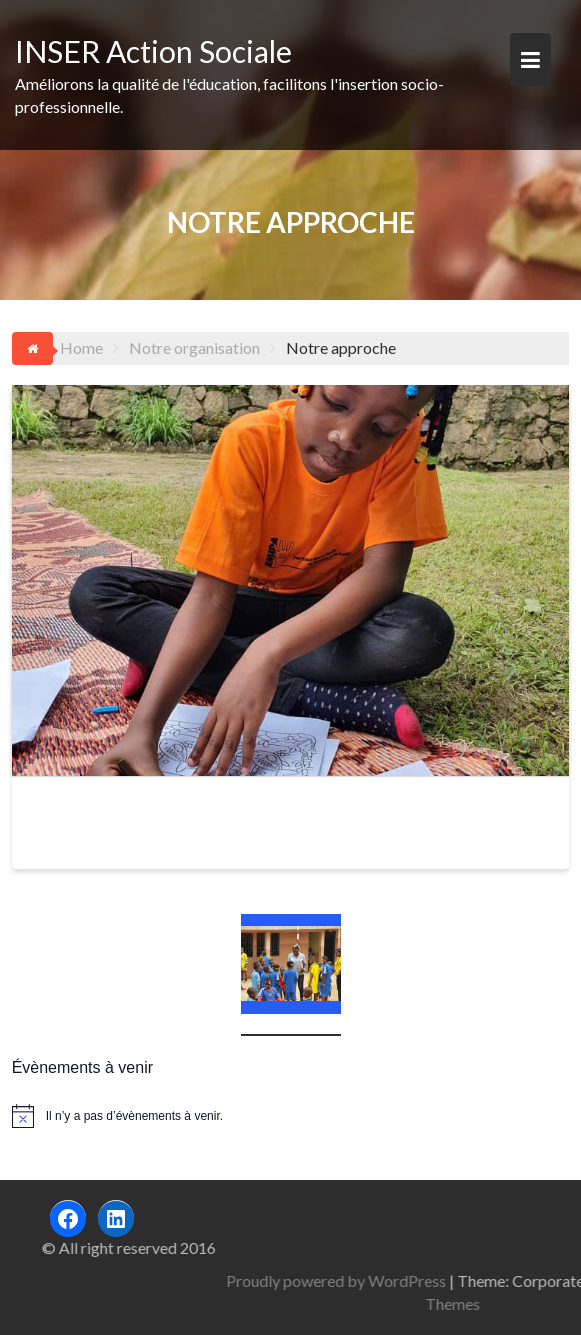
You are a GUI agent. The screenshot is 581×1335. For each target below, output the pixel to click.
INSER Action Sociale (153, 51)
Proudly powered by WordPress (406, 1280)
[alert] (291, 1116)
